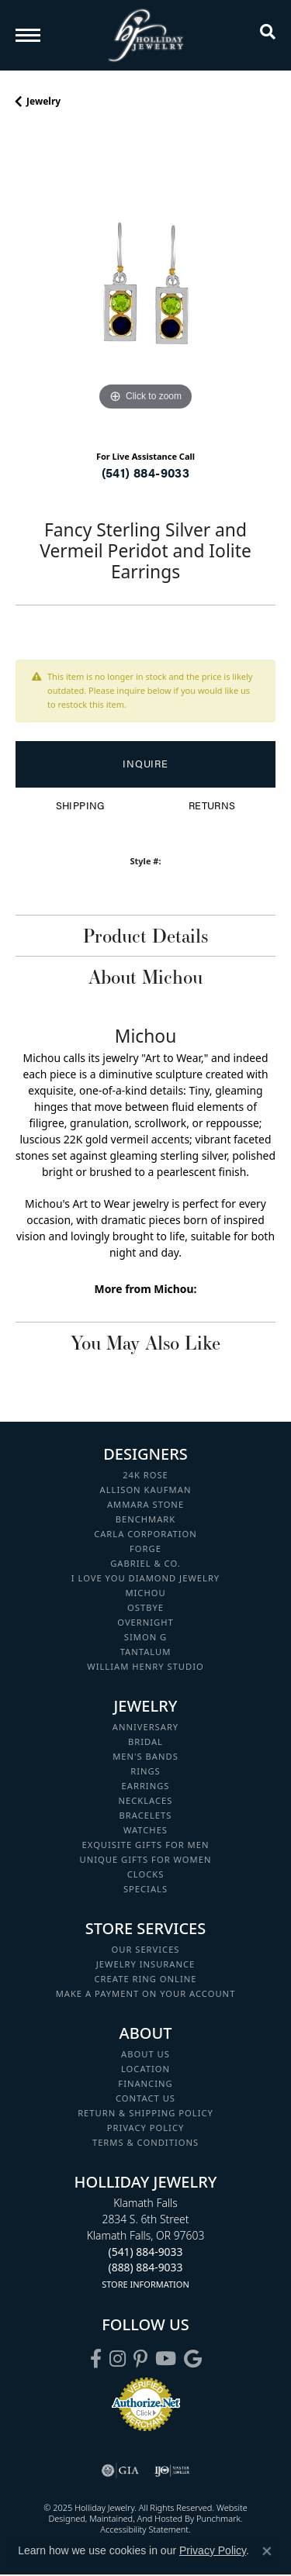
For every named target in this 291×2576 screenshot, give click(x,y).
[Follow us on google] (193, 2359)
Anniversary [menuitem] (145, 1727)
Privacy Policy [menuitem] (146, 2127)
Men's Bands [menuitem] (145, 1756)
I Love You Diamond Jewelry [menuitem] (145, 1578)
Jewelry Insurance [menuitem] (145, 1964)
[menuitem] (120, 2470)
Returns (212, 805)
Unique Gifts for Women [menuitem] (146, 1859)
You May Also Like (145, 1342)
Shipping (80, 805)
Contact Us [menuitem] (145, 2098)
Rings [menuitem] (145, 1771)
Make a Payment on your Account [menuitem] (146, 1993)
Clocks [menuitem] (146, 1874)
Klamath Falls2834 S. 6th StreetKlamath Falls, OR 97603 (146, 2243)
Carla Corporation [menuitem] (145, 1534)
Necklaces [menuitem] (146, 1800)
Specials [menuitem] (145, 1889)
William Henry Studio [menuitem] (145, 1666)
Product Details (145, 935)
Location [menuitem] (145, 2068)
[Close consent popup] (267, 2551)
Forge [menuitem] (145, 1548)
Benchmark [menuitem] (146, 1519)
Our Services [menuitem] (145, 1949)
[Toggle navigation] (28, 35)
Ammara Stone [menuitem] (145, 1504)
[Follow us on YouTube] (165, 2359)
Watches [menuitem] (145, 1830)
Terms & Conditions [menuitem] (145, 2142)
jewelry (43, 101)
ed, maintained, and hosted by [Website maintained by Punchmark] (135, 2518)
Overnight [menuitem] (145, 1622)
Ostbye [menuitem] (145, 1607)
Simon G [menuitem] (145, 1637)
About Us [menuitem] (145, 2054)
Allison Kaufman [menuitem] (146, 1489)
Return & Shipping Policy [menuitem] (145, 2113)
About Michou (145, 977)
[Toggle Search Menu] (267, 35)
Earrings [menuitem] (146, 1785)
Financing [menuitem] (145, 2083)
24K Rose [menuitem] (145, 1475)
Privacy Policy (212, 2550)
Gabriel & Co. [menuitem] (145, 1563)
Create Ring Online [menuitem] (146, 1979)
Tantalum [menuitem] (145, 1651)
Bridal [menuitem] (145, 1741)
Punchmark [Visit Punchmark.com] (218, 2518)
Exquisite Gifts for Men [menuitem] (146, 1844)
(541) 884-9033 (146, 472)
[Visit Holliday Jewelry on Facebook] (96, 2359)
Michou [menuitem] (145, 1592)
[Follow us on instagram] (117, 2359)
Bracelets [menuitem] (146, 1815)
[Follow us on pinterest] (140, 2359)
